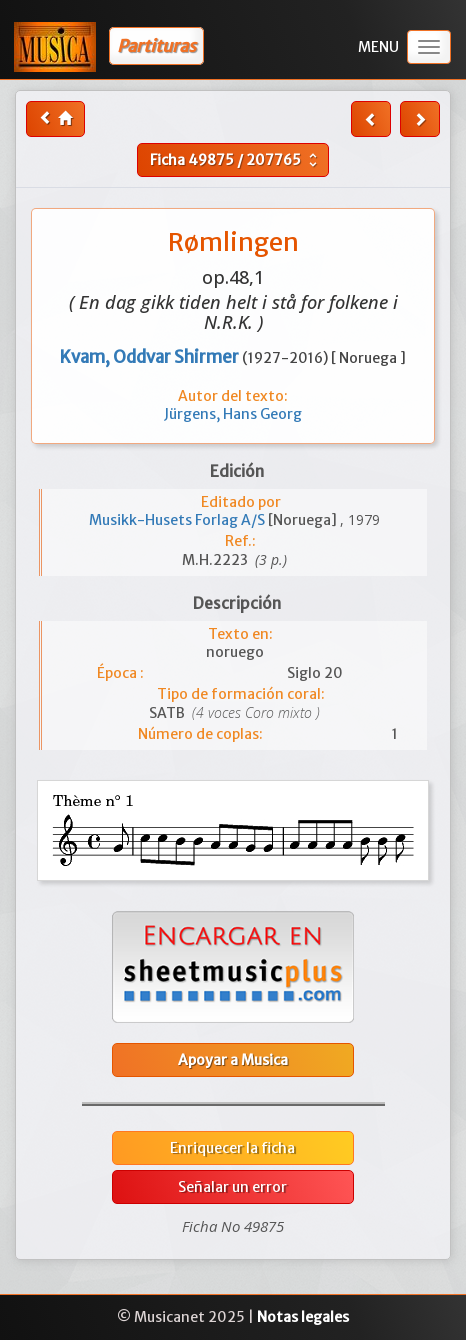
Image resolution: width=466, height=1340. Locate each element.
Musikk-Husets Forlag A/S (178, 520)
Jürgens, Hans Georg (233, 414)
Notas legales (303, 1317)
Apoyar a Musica (233, 1060)
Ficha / (236, 160)
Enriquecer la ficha (232, 1148)
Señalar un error (232, 1187)
